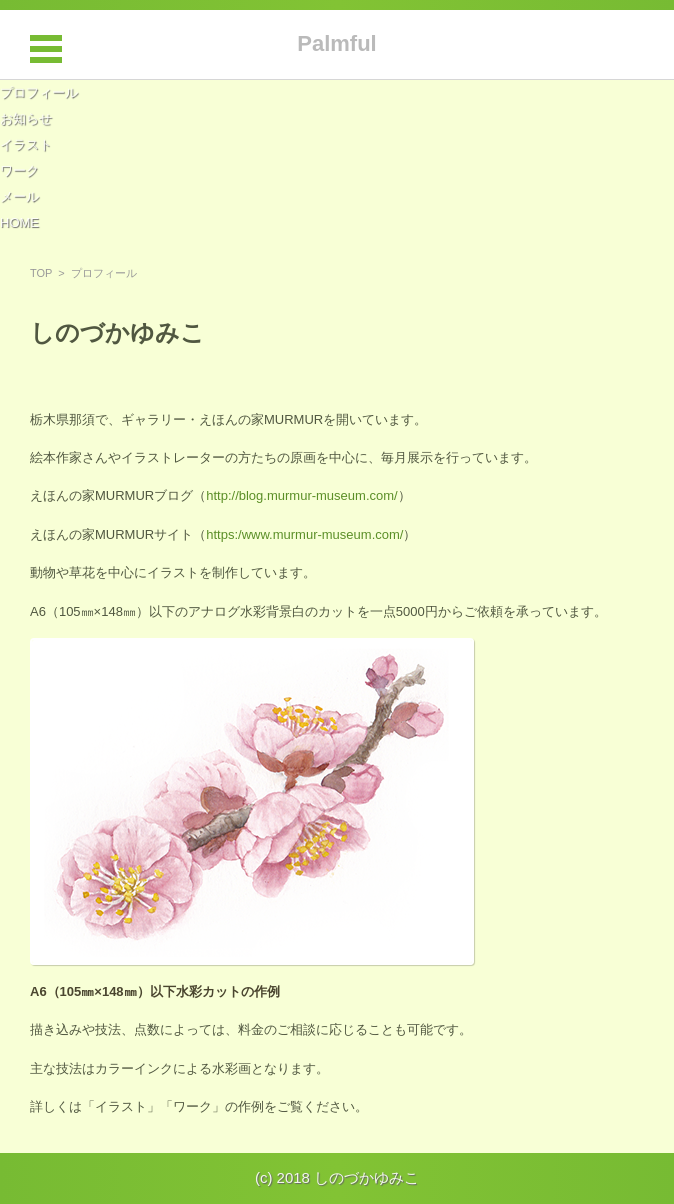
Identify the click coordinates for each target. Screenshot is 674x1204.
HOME (19, 222)
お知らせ (26, 118)
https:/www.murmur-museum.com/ (304, 534)
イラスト (26, 144)
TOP (41, 273)
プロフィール (39, 92)
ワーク (19, 170)
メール (19, 196)
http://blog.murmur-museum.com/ (301, 495)
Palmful (336, 43)
